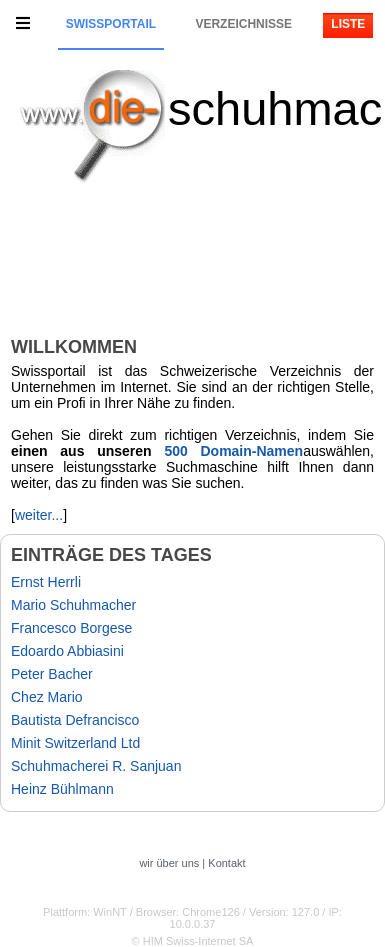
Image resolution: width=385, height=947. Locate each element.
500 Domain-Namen (233, 451)
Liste (348, 24)
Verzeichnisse (243, 24)
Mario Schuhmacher (73, 605)
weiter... (39, 515)
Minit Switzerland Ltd (75, 743)
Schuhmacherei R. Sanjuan (96, 766)
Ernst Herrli (46, 582)
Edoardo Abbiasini (67, 651)
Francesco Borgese (71, 628)
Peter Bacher (52, 674)
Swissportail (111, 24)
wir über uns (169, 863)
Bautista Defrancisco (75, 720)
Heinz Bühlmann (62, 789)
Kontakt (226, 863)
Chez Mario (47, 697)
